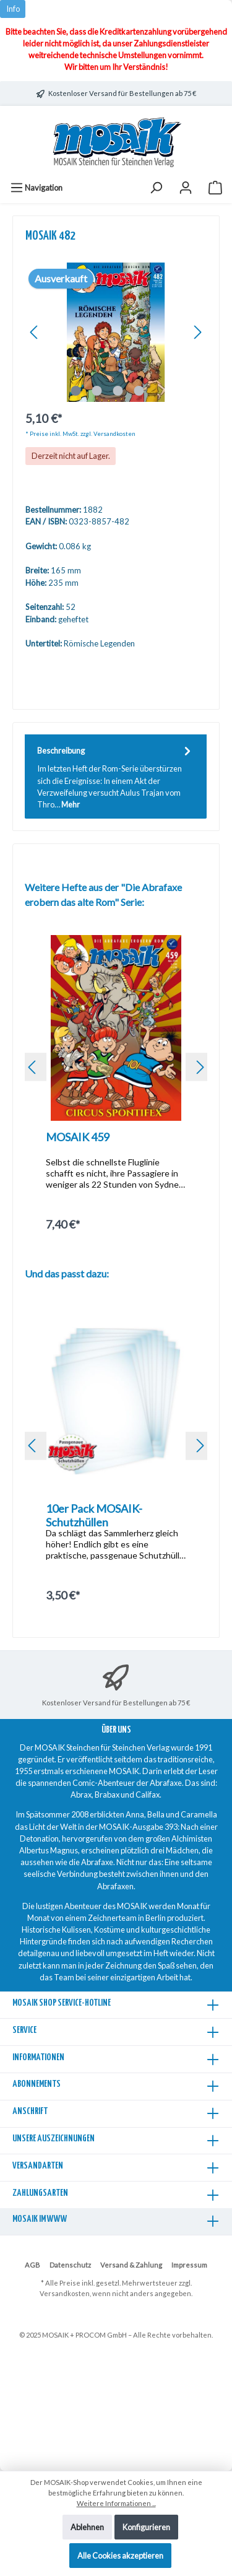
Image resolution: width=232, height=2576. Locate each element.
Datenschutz (70, 2265)
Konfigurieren (146, 2527)
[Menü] (36, 187)
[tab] (116, 776)
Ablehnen (87, 2527)
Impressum (189, 2265)
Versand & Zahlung (131, 2265)
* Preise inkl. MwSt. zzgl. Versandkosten (80, 433)
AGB (32, 2265)
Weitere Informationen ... (116, 2503)
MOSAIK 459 (78, 1137)
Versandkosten (65, 2293)
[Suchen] (156, 187)
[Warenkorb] (215, 187)
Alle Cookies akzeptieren (120, 2556)
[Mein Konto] (185, 187)
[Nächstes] (197, 332)
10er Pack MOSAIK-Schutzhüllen (94, 1515)
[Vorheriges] (34, 332)
